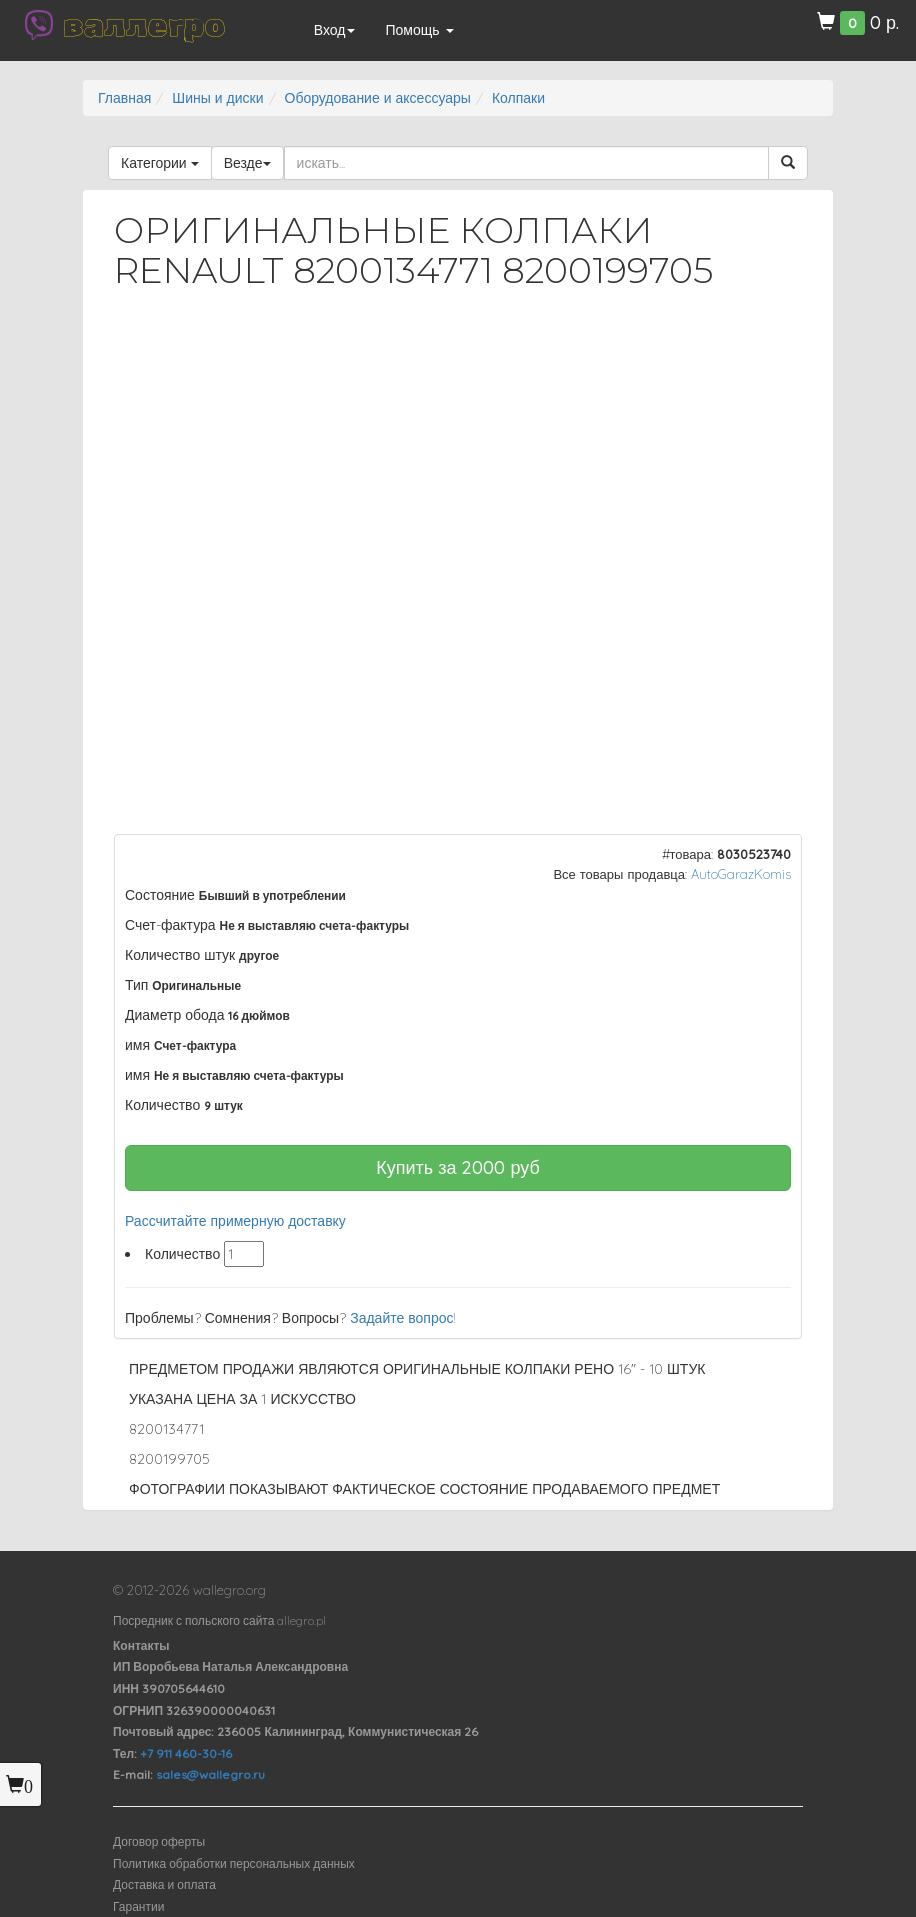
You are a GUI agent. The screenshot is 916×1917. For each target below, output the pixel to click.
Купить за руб (458, 1167)
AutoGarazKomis (741, 874)
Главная (124, 98)
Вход (335, 30)
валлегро (144, 25)
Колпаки (518, 98)
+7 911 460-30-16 (186, 1753)
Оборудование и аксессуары (378, 98)
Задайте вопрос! (403, 1318)
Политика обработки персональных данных (234, 1863)
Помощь (419, 30)
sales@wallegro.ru (210, 1774)
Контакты (141, 1645)
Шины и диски (217, 98)
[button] (769, 358)
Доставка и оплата (164, 1884)
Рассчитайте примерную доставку (235, 1221)
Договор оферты (159, 1841)
